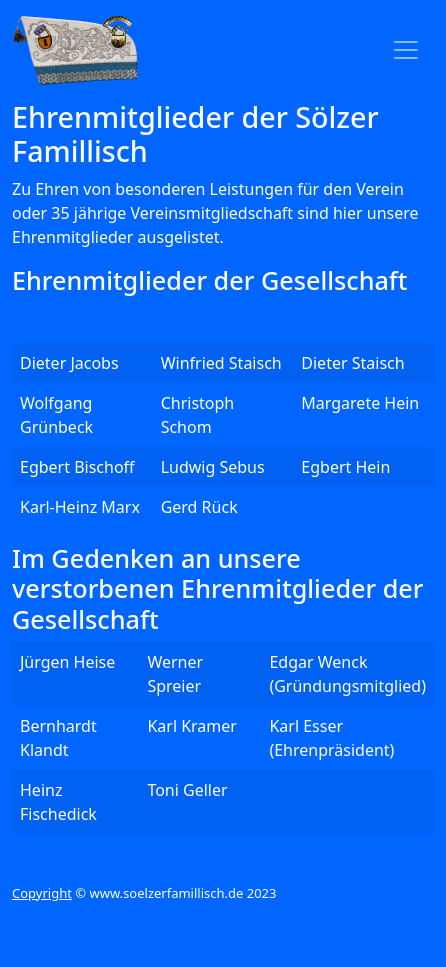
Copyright (42, 893)
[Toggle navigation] (406, 50)
